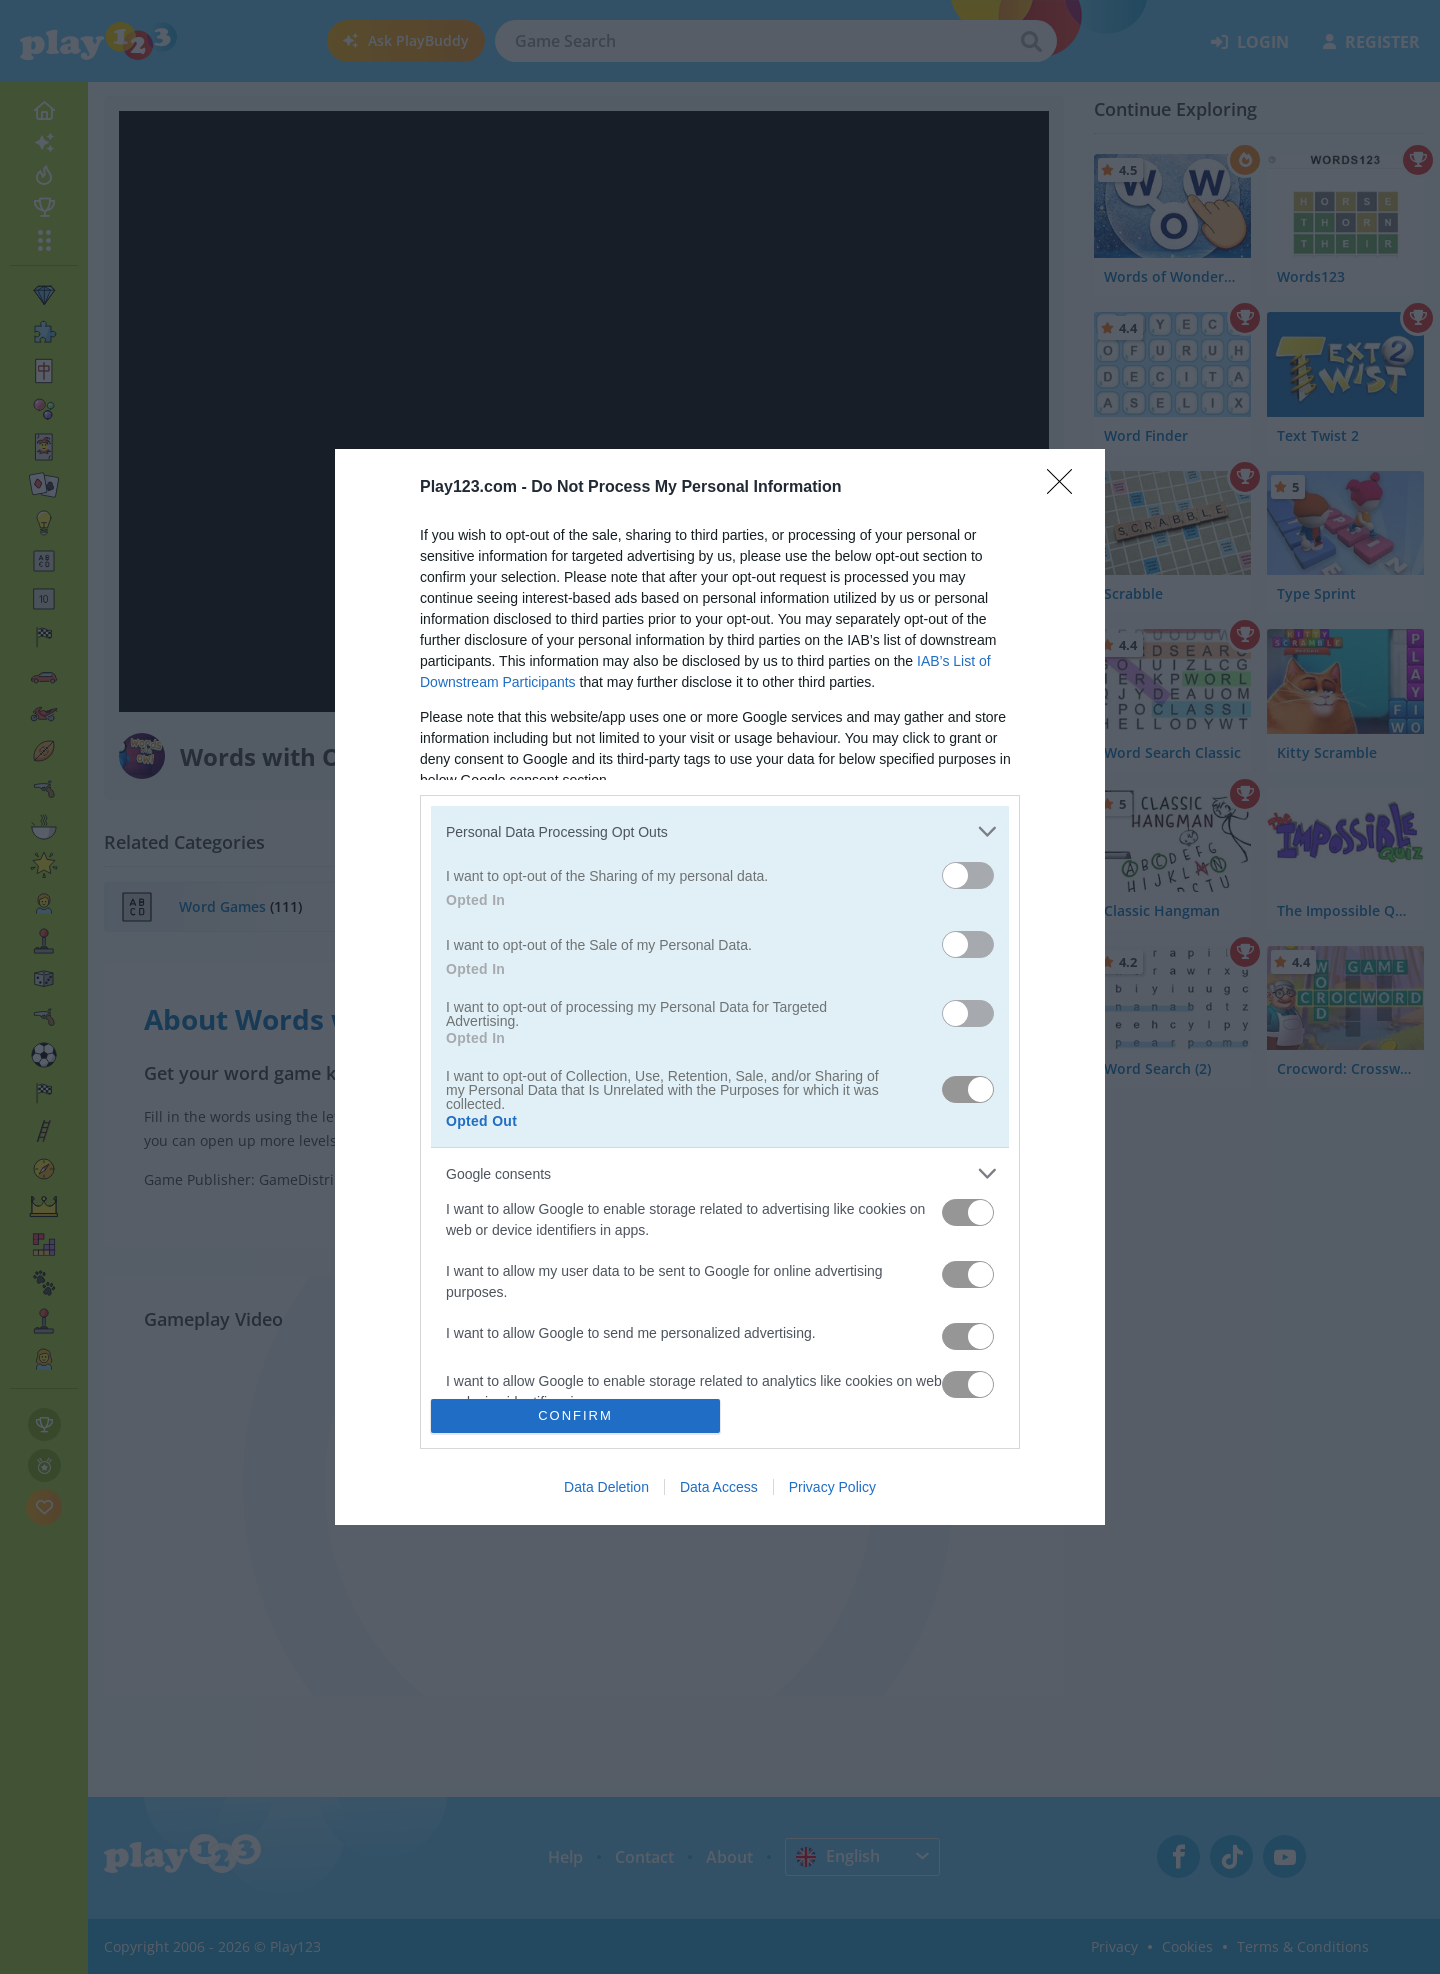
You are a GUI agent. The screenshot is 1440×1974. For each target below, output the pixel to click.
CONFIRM (575, 1414)
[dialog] (720, 986)
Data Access (719, 1487)
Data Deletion (606, 1487)
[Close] (1066, 488)
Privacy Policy (832, 1487)
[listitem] (720, 831)
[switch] (968, 875)
